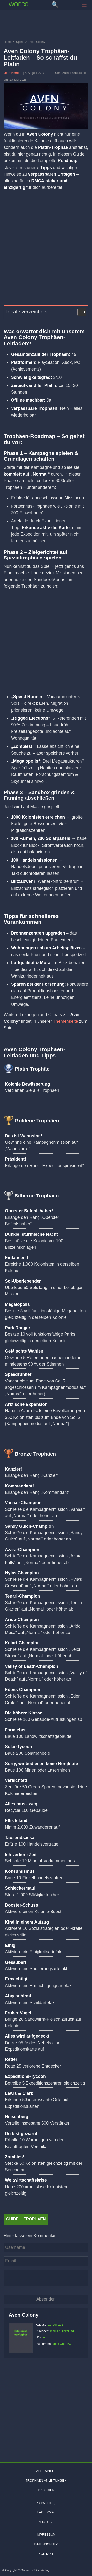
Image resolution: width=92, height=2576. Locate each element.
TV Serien (46, 2490)
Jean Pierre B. (13, 73)
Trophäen (35, 2219)
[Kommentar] (46, 2278)
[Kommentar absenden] (46, 2299)
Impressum (46, 2534)
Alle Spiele (46, 2471)
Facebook (46, 2512)
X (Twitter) (46, 2503)
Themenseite (65, 1021)
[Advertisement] (46, 26)
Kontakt (46, 2554)
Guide (12, 2219)
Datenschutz (46, 2544)
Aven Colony (24, 2315)
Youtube (46, 2522)
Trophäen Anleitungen (46, 2480)
